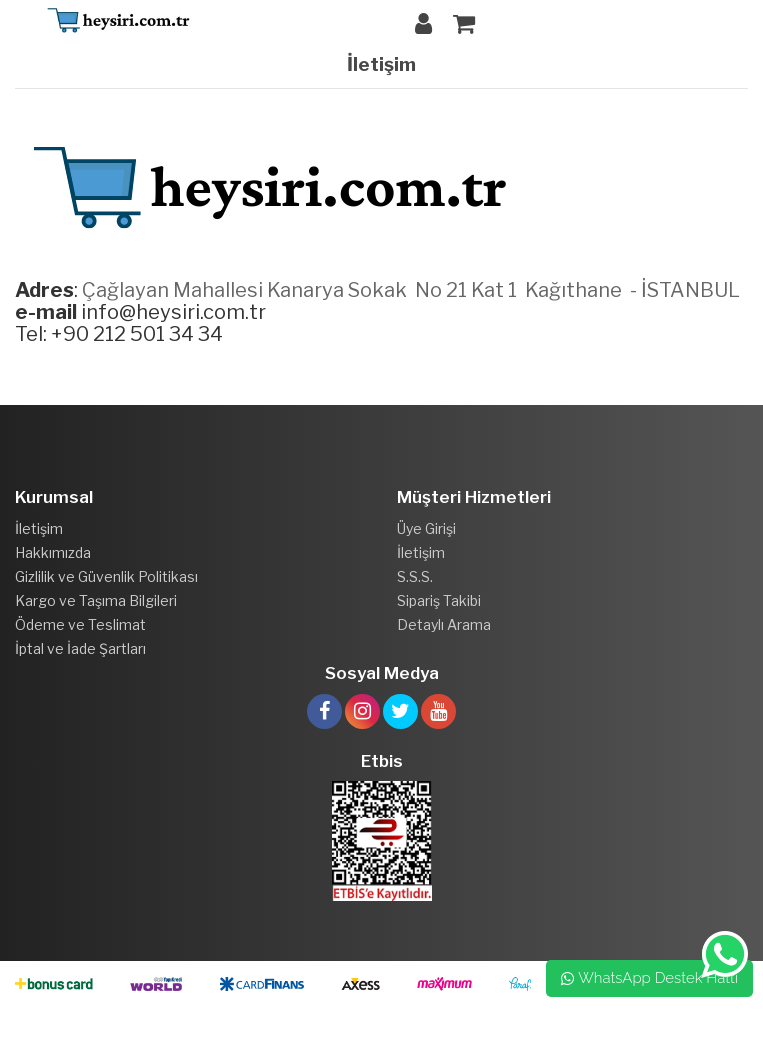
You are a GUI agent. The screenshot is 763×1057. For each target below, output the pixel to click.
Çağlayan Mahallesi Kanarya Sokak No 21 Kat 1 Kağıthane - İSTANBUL (411, 290)
